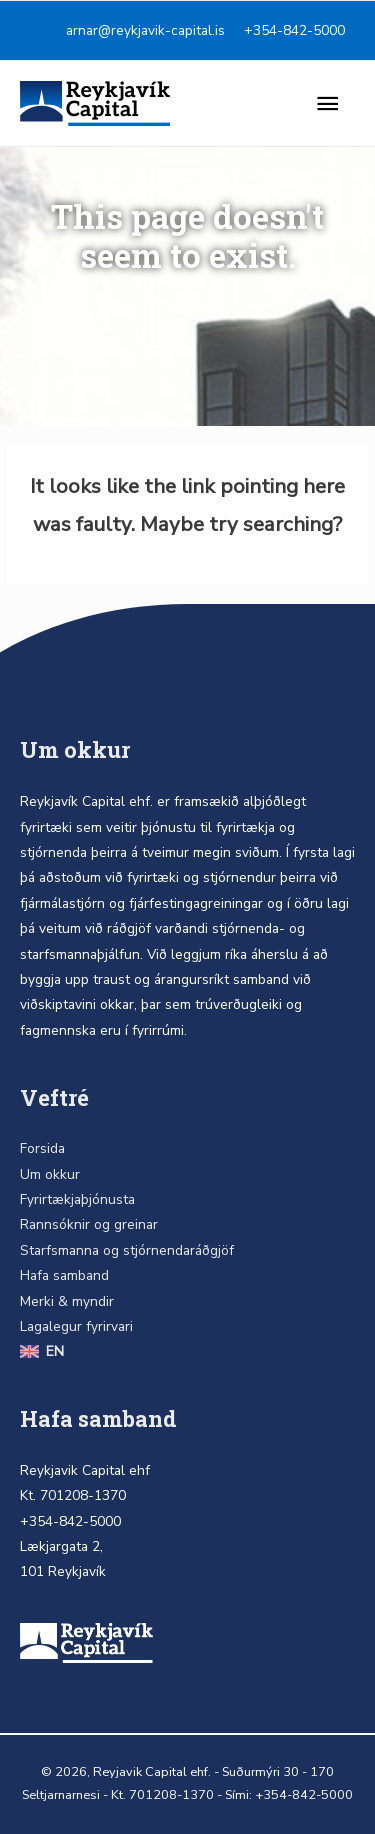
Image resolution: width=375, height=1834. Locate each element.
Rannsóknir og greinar (89, 1224)
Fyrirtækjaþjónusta (77, 1199)
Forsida (42, 1148)
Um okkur (50, 1174)
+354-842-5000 (294, 30)
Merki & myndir (67, 1301)
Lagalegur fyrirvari (76, 1326)
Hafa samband (64, 1275)
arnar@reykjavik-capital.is (145, 30)
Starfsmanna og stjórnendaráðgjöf (127, 1250)
